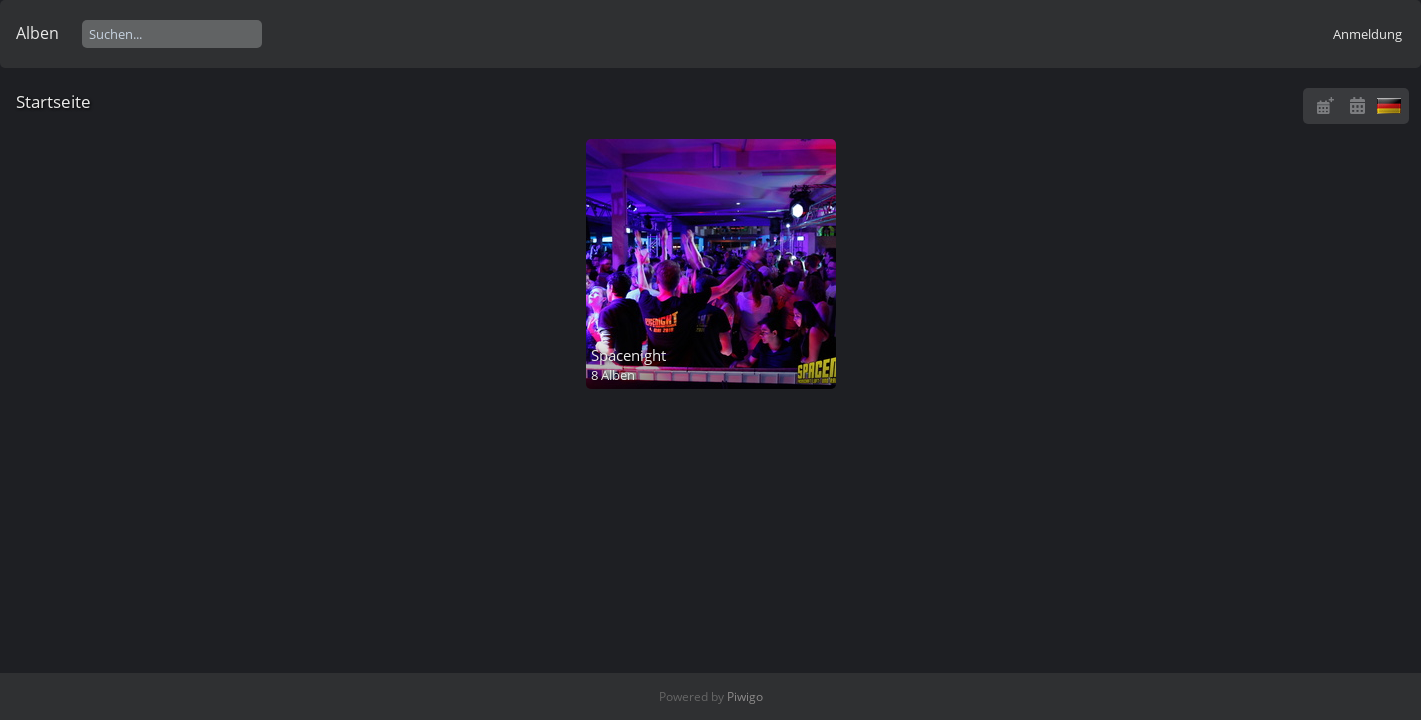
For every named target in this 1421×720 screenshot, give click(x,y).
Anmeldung (1367, 34)
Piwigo (745, 696)
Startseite (53, 101)
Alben (37, 33)
